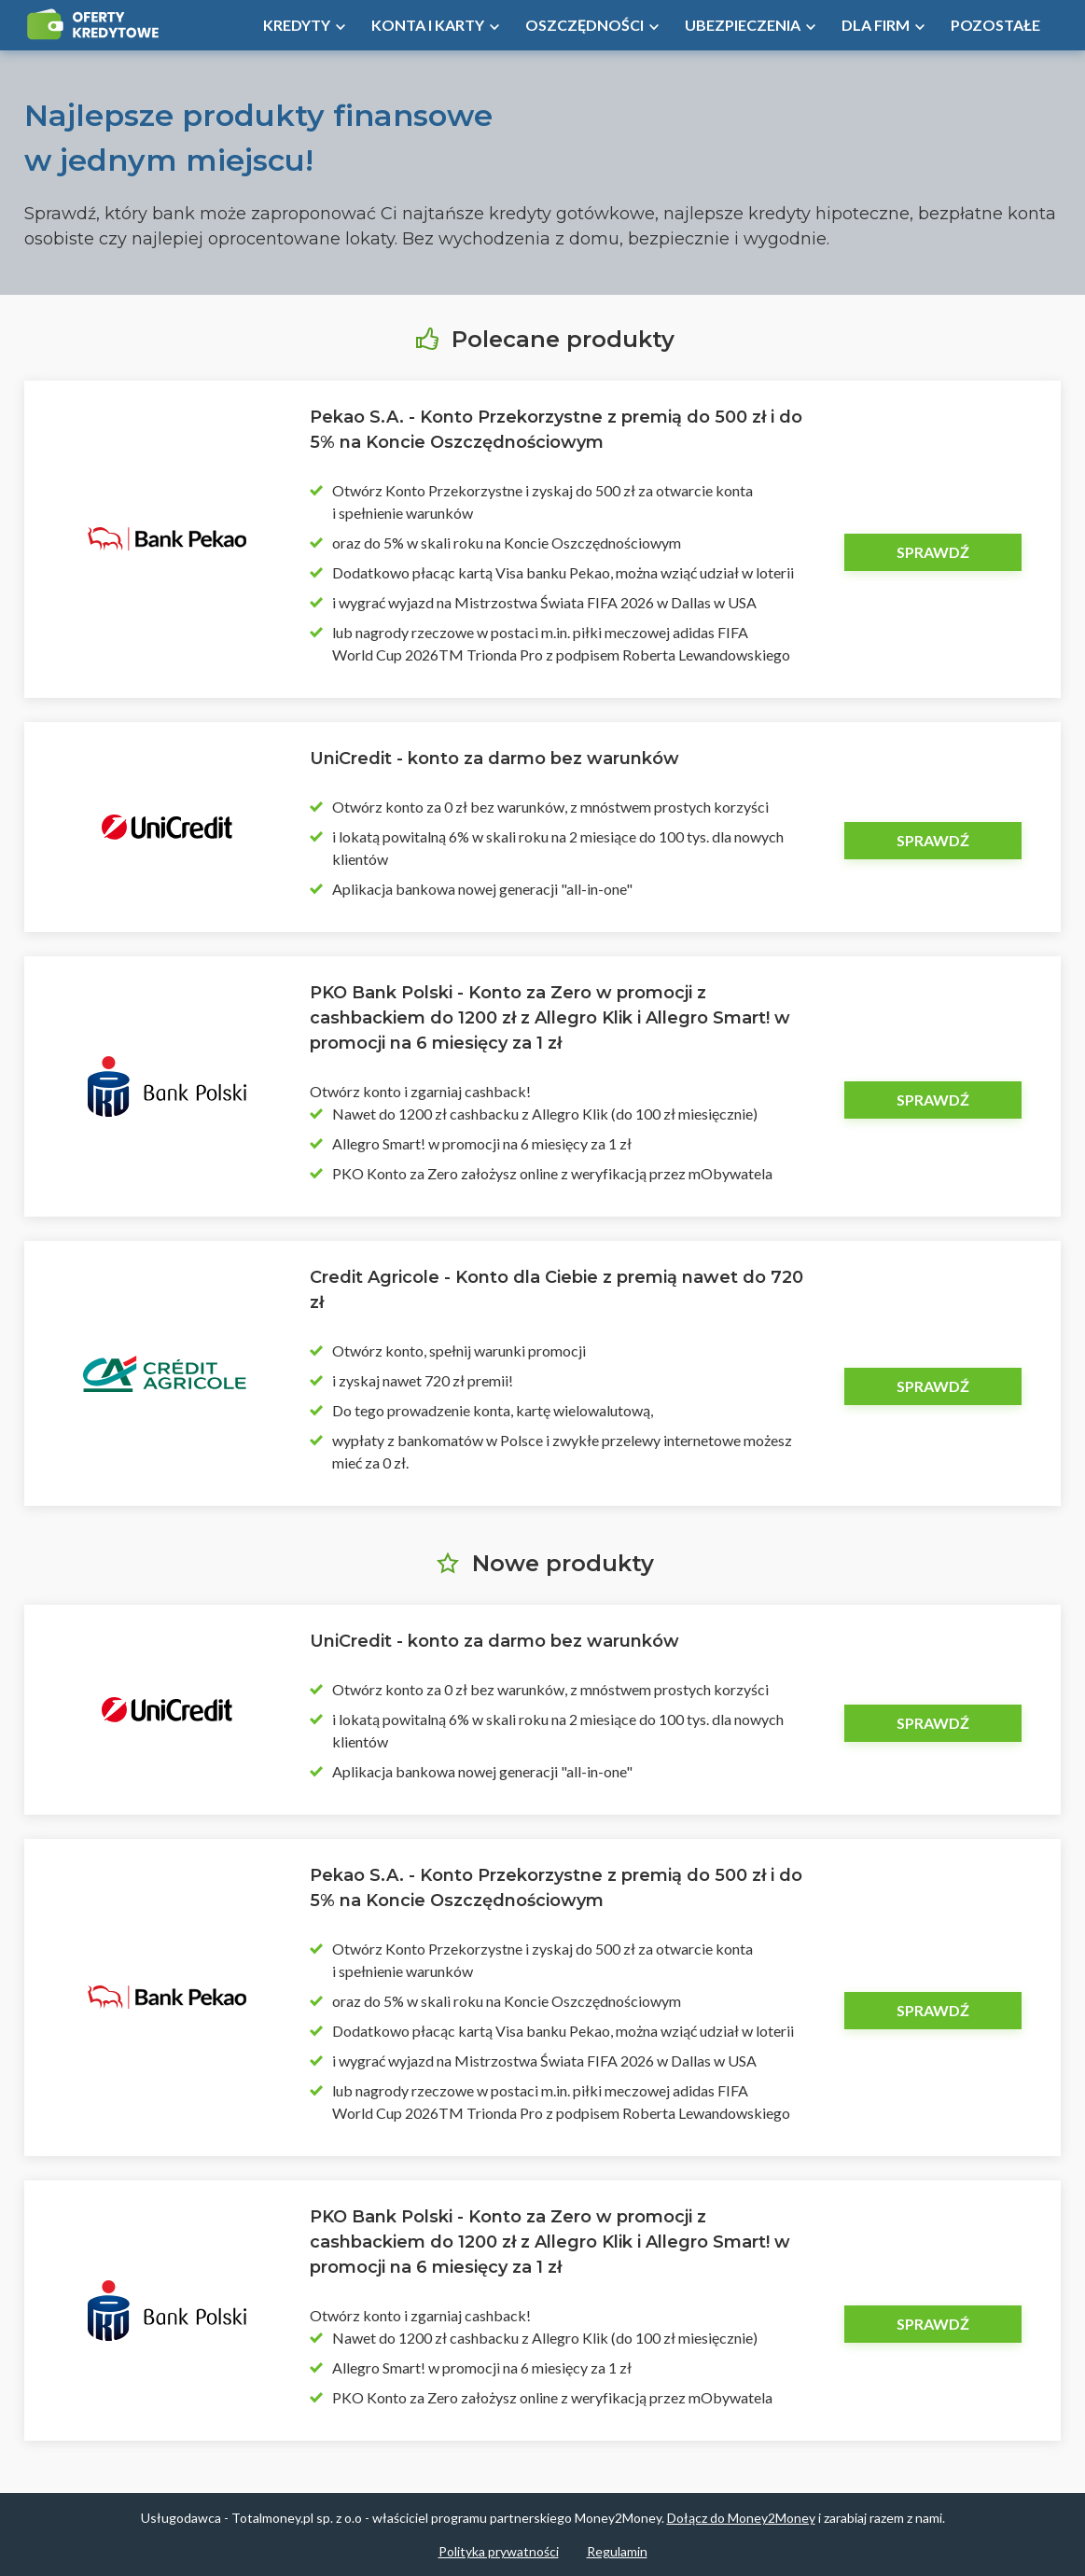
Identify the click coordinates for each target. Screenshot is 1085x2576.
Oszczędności (584, 25)
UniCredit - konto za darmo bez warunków (494, 758)
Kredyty (296, 25)
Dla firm (876, 25)
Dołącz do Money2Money (741, 2518)
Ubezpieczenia (742, 25)
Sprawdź (933, 552)
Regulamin (617, 2551)
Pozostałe (995, 25)
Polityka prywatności (498, 2551)
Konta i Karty (427, 25)
